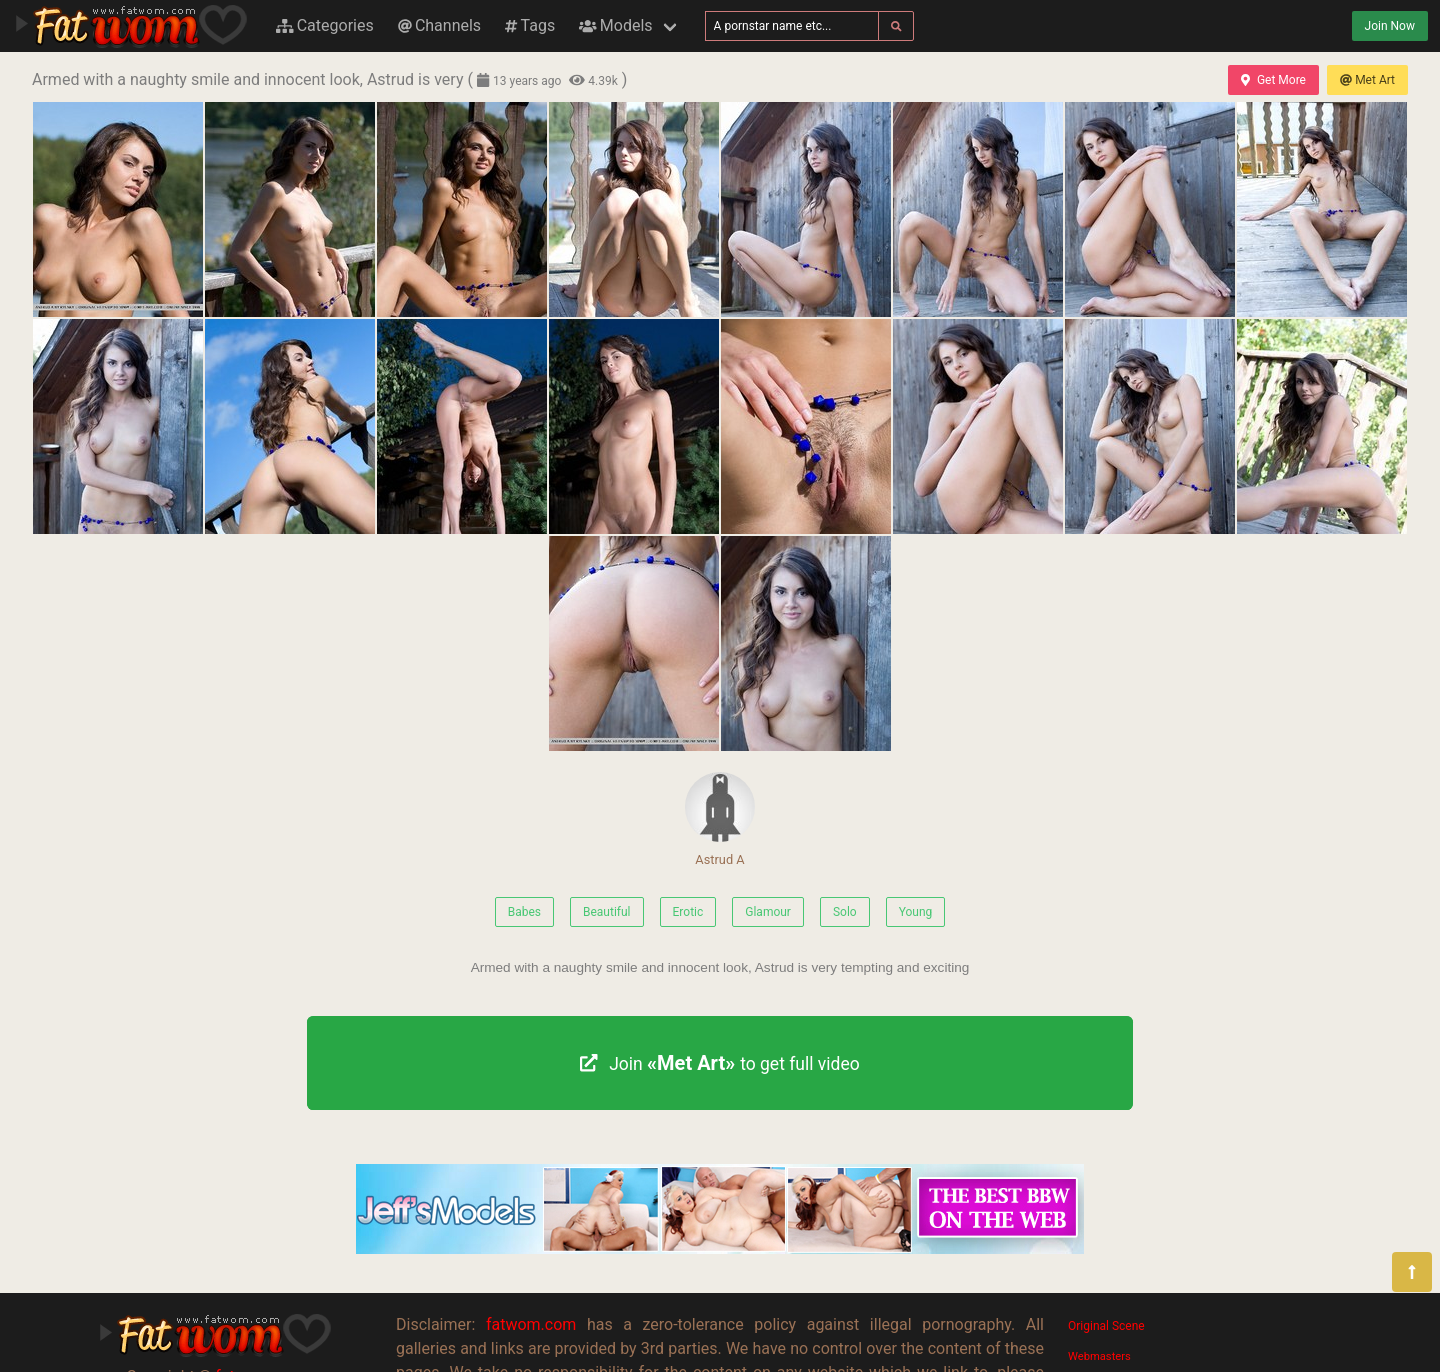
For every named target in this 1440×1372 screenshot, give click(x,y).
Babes (524, 912)
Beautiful (607, 912)
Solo (845, 912)
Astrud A (720, 819)
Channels (439, 25)
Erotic (688, 912)
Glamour (768, 912)
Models (615, 25)
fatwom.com (531, 1324)
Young (916, 912)
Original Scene (1106, 1326)
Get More (1273, 80)
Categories (325, 25)
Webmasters (1099, 1356)
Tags (530, 25)
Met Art (1367, 80)
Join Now (1390, 26)
